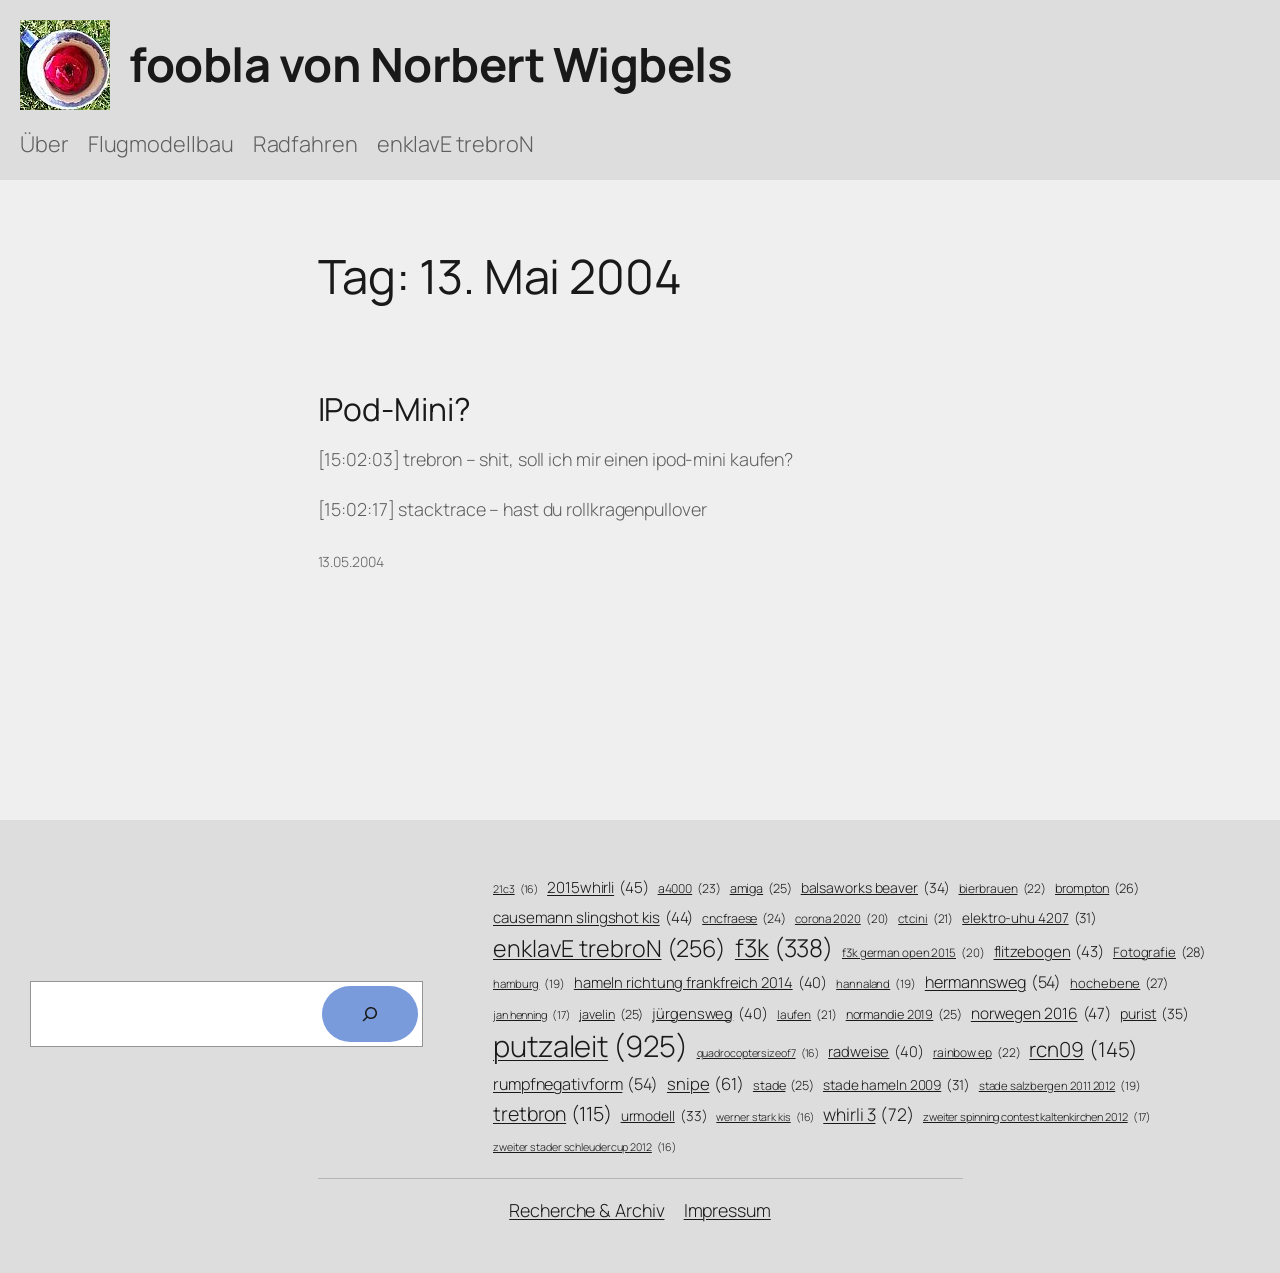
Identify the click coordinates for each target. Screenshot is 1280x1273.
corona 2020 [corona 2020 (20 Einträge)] (842, 919)
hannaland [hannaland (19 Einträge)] (876, 984)
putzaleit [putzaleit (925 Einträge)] (590, 1046)
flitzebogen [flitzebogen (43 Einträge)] (1049, 951)
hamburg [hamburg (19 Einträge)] (529, 984)
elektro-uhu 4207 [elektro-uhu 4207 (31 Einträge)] (1029, 917)
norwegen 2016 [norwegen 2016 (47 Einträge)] (1041, 1014)
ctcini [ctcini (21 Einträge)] (925, 919)
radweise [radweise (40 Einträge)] (876, 1051)
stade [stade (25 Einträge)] (783, 1086)
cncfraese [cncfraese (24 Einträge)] (744, 918)
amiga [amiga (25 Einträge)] (761, 889)
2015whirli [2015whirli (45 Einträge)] (598, 887)
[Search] (370, 1014)
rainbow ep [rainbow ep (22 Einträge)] (977, 1053)
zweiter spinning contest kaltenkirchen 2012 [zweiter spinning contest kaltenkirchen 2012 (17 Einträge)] (1037, 1116)
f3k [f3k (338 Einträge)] (784, 948)
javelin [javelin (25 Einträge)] (611, 1015)
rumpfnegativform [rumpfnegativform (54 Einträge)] (575, 1084)
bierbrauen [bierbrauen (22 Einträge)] (1003, 889)
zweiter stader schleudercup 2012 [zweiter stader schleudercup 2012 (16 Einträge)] (584, 1147)
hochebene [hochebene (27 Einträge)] (1119, 983)
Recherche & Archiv (586, 1210)
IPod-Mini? (394, 410)
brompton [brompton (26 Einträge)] (1097, 889)
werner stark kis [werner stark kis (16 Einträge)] (765, 1117)
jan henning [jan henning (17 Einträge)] (532, 1014)
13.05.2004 (351, 561)
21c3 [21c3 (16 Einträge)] (515, 889)
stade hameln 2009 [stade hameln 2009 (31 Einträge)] (896, 1084)
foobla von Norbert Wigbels (430, 64)
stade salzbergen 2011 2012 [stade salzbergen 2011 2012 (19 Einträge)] (1060, 1086)
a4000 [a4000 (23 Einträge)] (689, 888)
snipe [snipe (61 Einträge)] (705, 1083)
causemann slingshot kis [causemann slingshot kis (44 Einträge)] (593, 917)
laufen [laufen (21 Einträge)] (807, 1015)
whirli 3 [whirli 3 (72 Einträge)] (868, 1114)
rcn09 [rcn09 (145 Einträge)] (1083, 1049)
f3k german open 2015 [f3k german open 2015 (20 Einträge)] (913, 953)
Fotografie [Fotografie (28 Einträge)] (1159, 952)
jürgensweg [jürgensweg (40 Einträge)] (710, 1013)
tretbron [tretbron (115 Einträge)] (552, 1113)
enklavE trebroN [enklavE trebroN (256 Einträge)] (609, 948)
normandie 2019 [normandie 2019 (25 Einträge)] (904, 1015)
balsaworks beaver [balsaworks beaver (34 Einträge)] (875, 888)
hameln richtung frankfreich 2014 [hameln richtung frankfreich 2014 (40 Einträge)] (700, 982)
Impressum (727, 1210)
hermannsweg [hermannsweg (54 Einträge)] (993, 982)
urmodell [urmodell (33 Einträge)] (664, 1115)
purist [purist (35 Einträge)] (1154, 1014)
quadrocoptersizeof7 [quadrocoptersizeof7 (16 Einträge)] (758, 1053)
